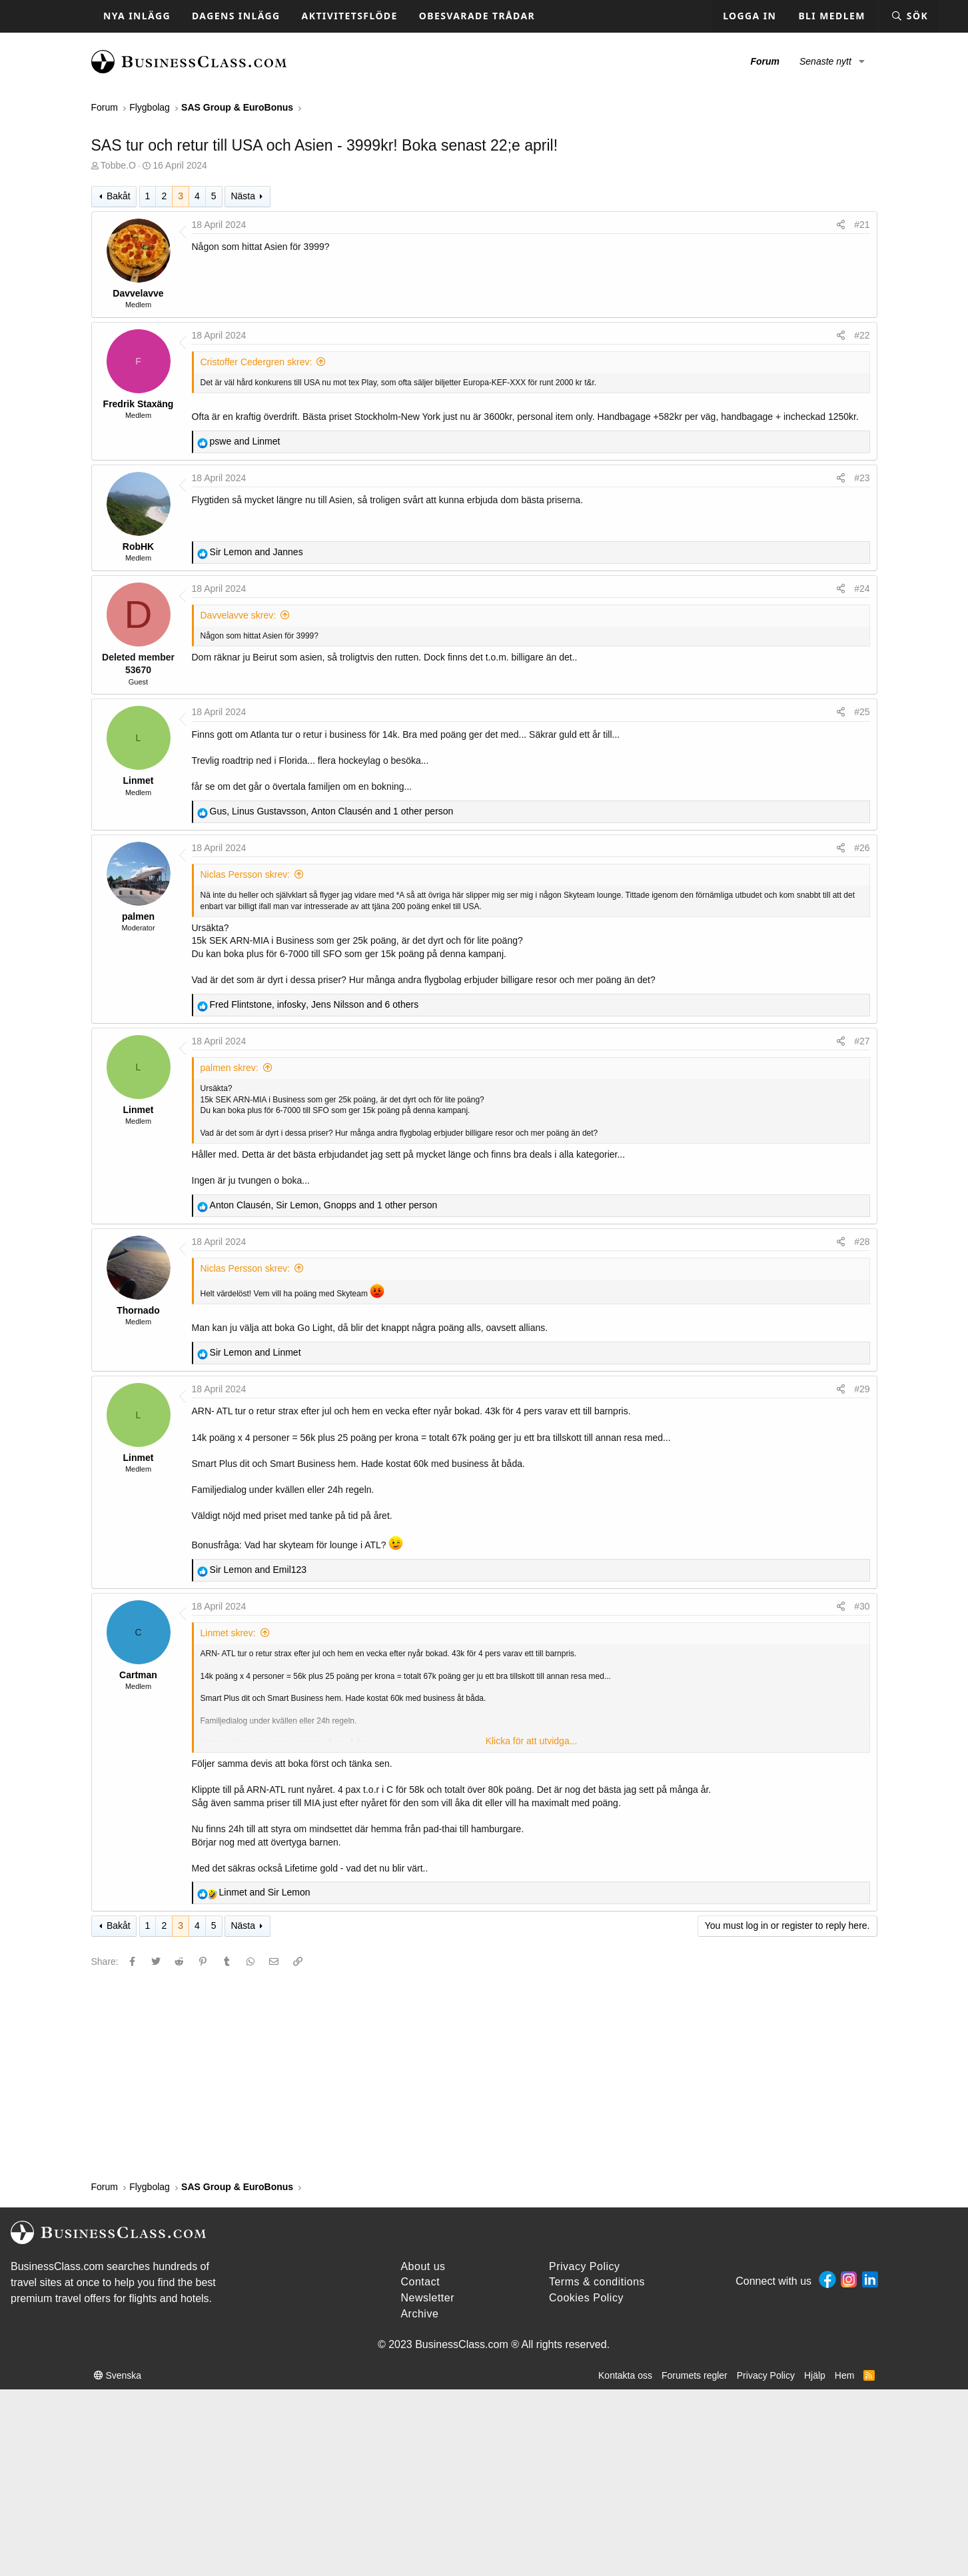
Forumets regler (694, 2375)
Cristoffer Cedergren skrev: (256, 362)
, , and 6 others (314, 1004)
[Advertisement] (484, 2073)
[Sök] (910, 16)
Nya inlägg (137, 15)
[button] (862, 62)
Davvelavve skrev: (238, 615)
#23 (861, 478)
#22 (861, 335)
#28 (861, 1241)
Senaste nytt (825, 61)
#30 (861, 1606)
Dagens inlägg (236, 15)
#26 (861, 847)
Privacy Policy (766, 2375)
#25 (861, 711)
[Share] (840, 225)
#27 (861, 1041)
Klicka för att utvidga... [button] (532, 1741)
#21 (861, 224)
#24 (861, 588)
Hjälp (814, 2375)
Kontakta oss (625, 2375)
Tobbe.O (118, 165)
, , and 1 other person (332, 811)
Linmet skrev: (228, 1633)
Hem (845, 2375)
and (245, 441)
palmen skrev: (229, 1067)
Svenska (118, 2375)
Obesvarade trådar (477, 15)
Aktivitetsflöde (350, 15)
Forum (764, 61)
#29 (861, 1389)
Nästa (243, 196)
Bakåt (119, 196)
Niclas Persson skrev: (245, 874)
